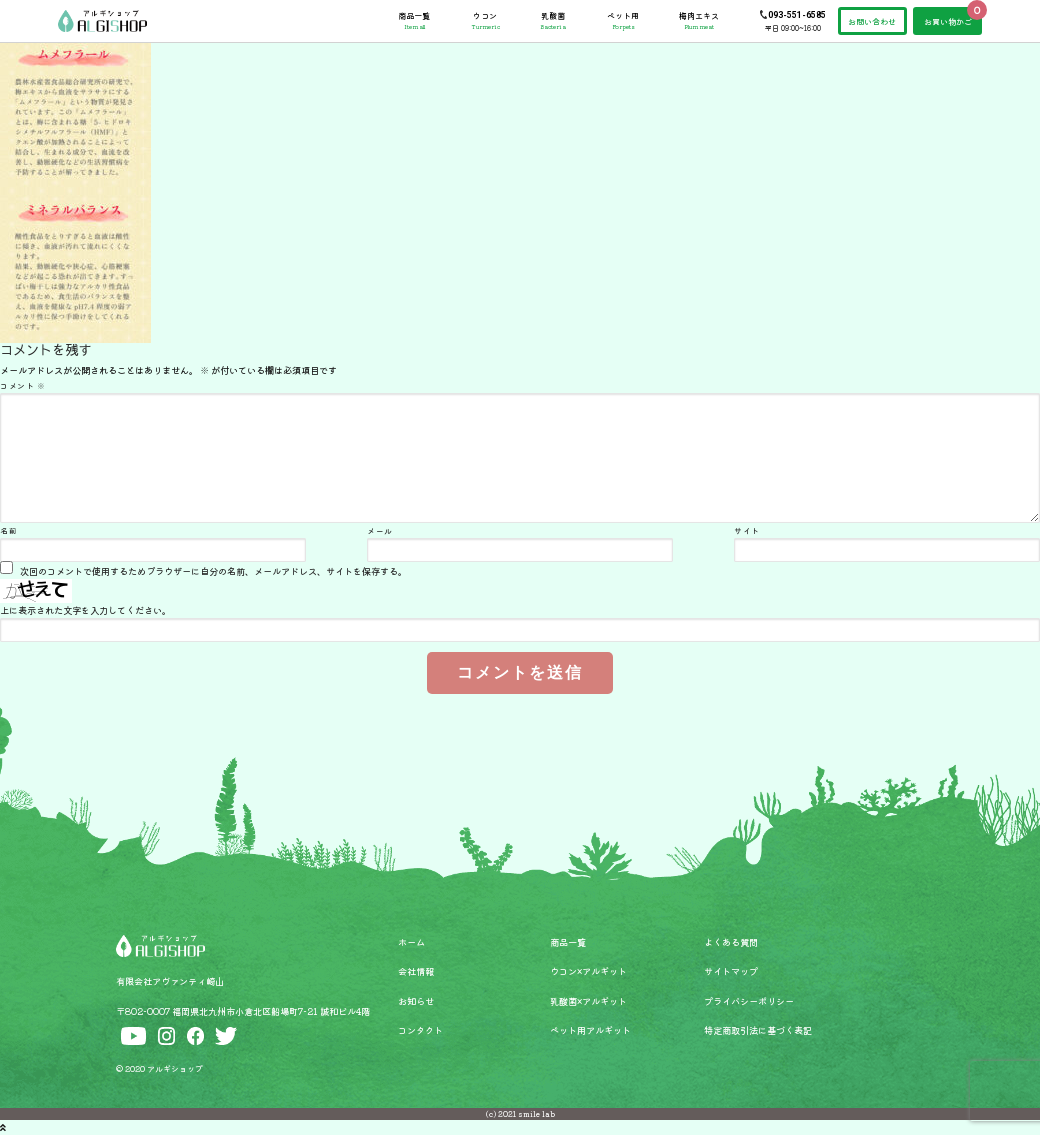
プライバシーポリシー (749, 1001)
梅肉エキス (699, 21)
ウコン (485, 21)
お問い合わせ (872, 21)
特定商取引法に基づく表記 (758, 1030)
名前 (8, 530)
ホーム (411, 942)
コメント (22, 385)
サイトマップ (731, 971)
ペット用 (623, 21)
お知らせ (416, 1001)
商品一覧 (414, 21)
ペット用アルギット (590, 1030)
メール (380, 530)
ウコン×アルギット (588, 971)
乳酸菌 (553, 21)
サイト (747, 530)
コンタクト (420, 1030)
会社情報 (416, 971)
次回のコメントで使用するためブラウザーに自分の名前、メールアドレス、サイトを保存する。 (213, 571)
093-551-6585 (797, 15)
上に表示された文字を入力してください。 (85, 610)
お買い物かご (948, 21)
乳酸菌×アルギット (588, 1001)
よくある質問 (731, 942)
